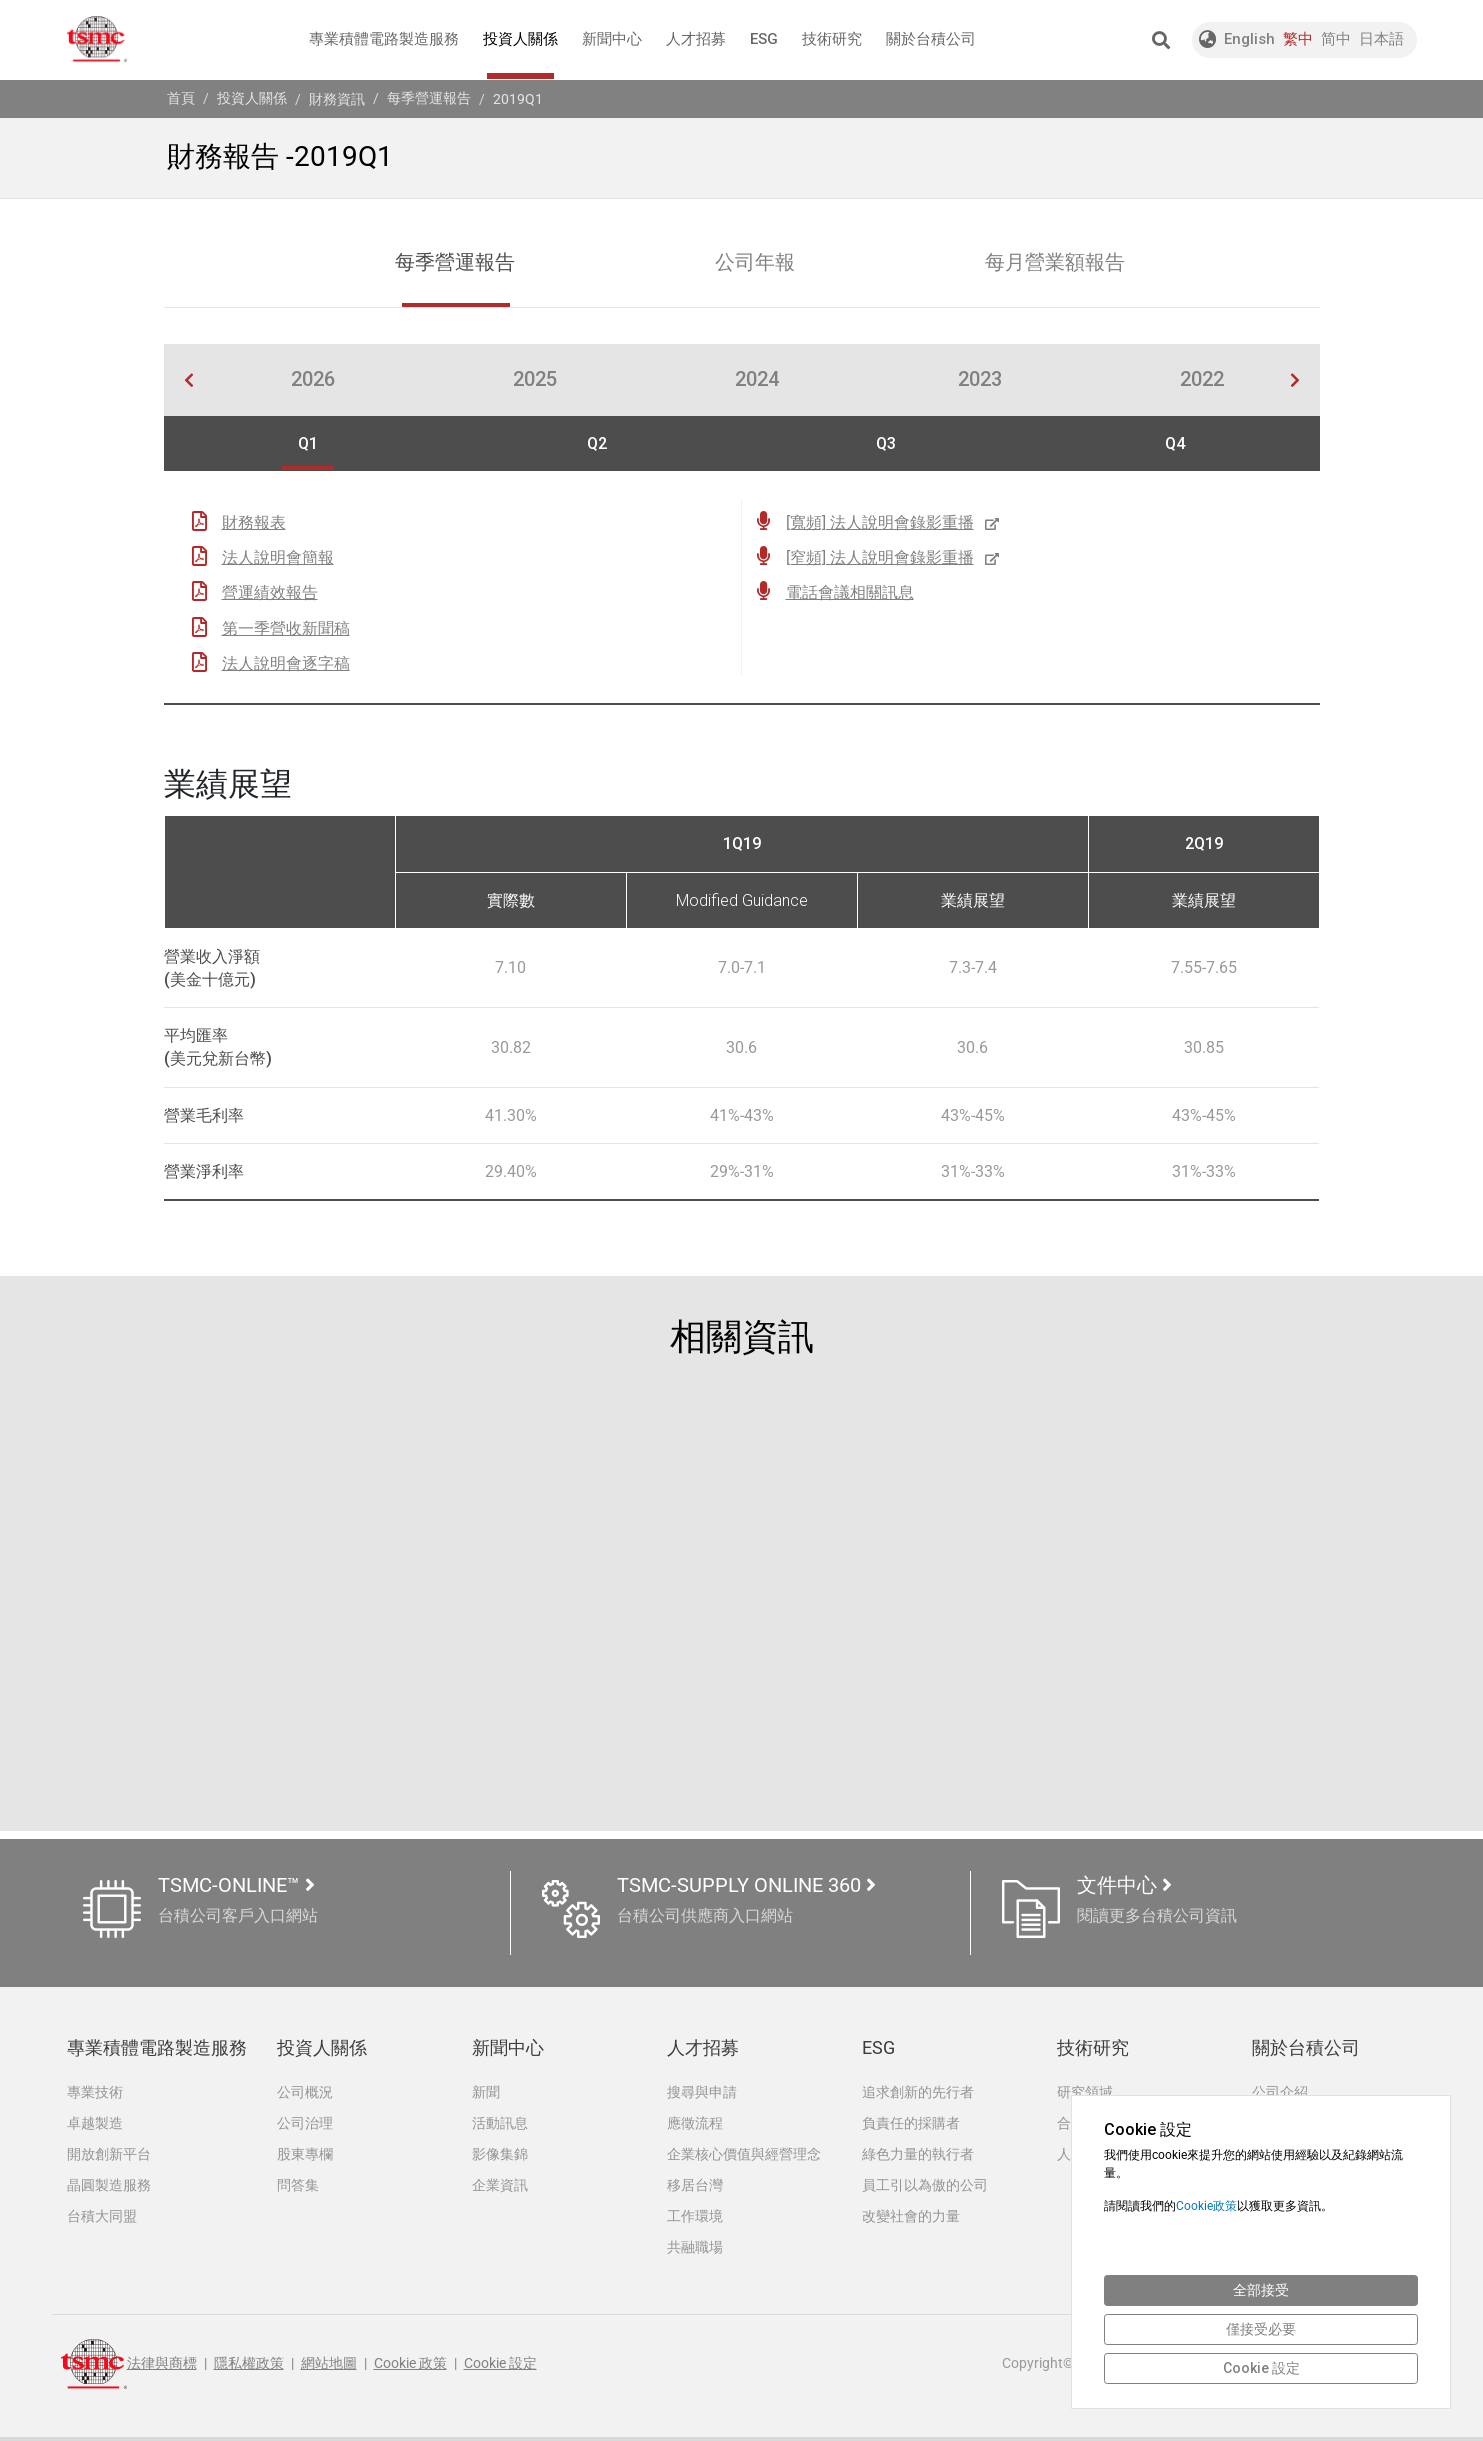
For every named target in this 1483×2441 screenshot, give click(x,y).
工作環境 (695, 2219)
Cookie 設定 (500, 2368)
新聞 (486, 2092)
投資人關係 (520, 54)
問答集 (298, 2187)
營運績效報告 (270, 593)
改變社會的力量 (911, 2219)
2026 (313, 381)
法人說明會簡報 (278, 558)
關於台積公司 (931, 39)
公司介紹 (1280, 2092)
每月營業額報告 (1056, 264)
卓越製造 (95, 2124)
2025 (535, 381)
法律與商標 (162, 2368)
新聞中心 (612, 39)
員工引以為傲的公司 (925, 2187)
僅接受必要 (1261, 2329)
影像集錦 (500, 2155)
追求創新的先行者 (918, 2092)
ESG (764, 39)
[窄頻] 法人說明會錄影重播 (894, 558)
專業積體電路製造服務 (384, 39)
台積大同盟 (102, 2219)
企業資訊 (500, 2187)
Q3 (886, 444)
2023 (980, 381)
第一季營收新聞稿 (286, 628)
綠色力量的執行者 (918, 2155)
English (1249, 39)
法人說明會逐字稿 (286, 664)
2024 (757, 381)
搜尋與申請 (702, 2092)
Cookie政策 (1206, 2206)
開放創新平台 (109, 2155)
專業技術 (95, 2092)
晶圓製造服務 (109, 2187)
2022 (1202, 381)
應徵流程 (695, 2124)
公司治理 (305, 2124)
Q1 (308, 444)
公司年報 (756, 264)
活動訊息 (500, 2124)
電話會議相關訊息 (850, 593)
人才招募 (696, 39)
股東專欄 (305, 2155)
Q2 (597, 444)
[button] (1160, 40)
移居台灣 (695, 2187)
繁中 (1298, 39)
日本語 (1381, 39)
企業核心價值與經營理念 (744, 2155)
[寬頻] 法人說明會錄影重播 (894, 523)
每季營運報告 (429, 98)
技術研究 (832, 39)
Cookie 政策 (410, 2368)
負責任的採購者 (911, 2124)
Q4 (1175, 444)
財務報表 (254, 523)
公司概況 (305, 2092)
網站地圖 (329, 2368)
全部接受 (1261, 2290)
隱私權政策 (249, 2368)
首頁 (181, 98)
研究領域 (1085, 2092)
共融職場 (695, 2250)
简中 (1336, 39)
